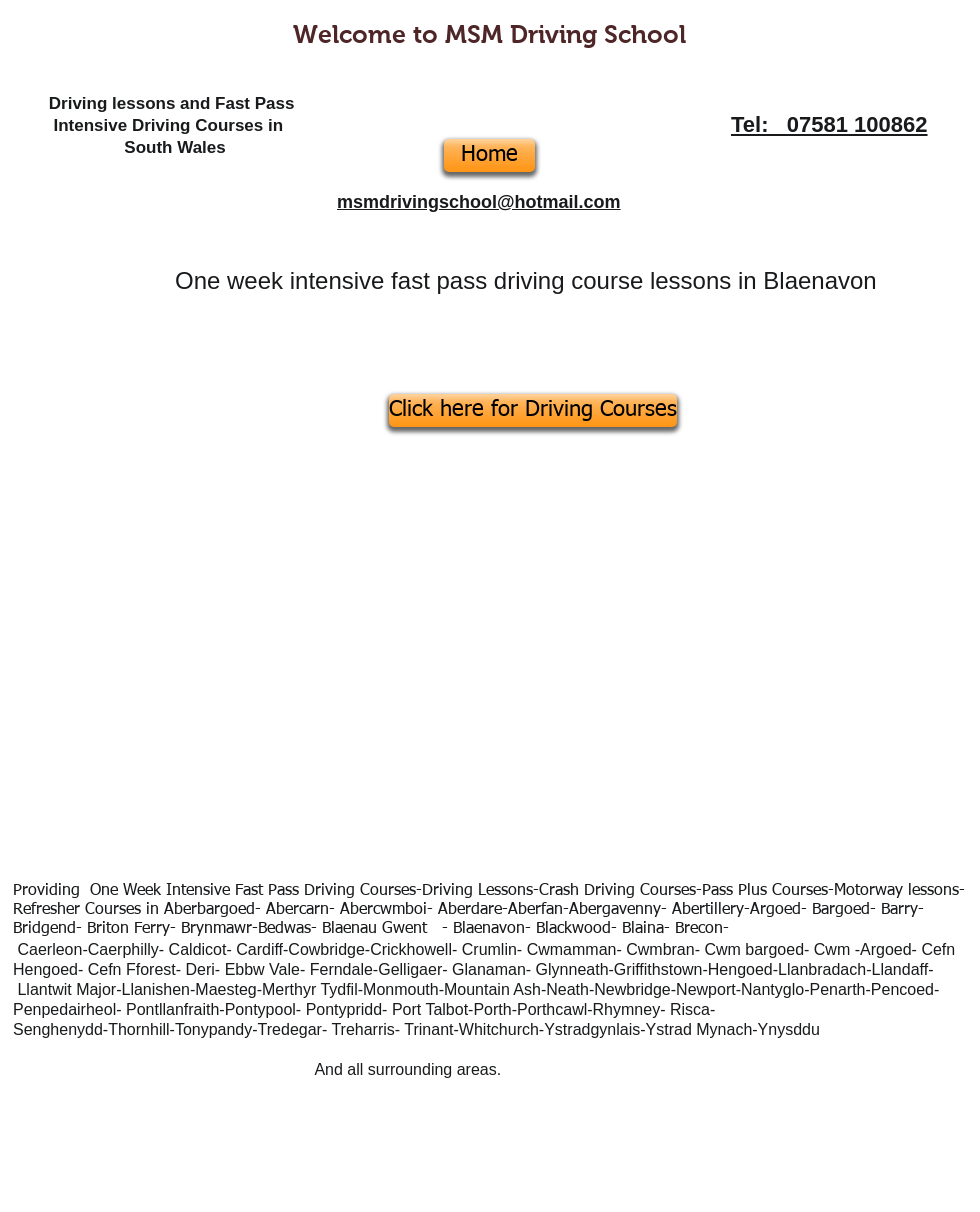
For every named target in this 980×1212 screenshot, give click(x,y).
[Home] (489, 155)
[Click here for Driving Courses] (533, 410)
